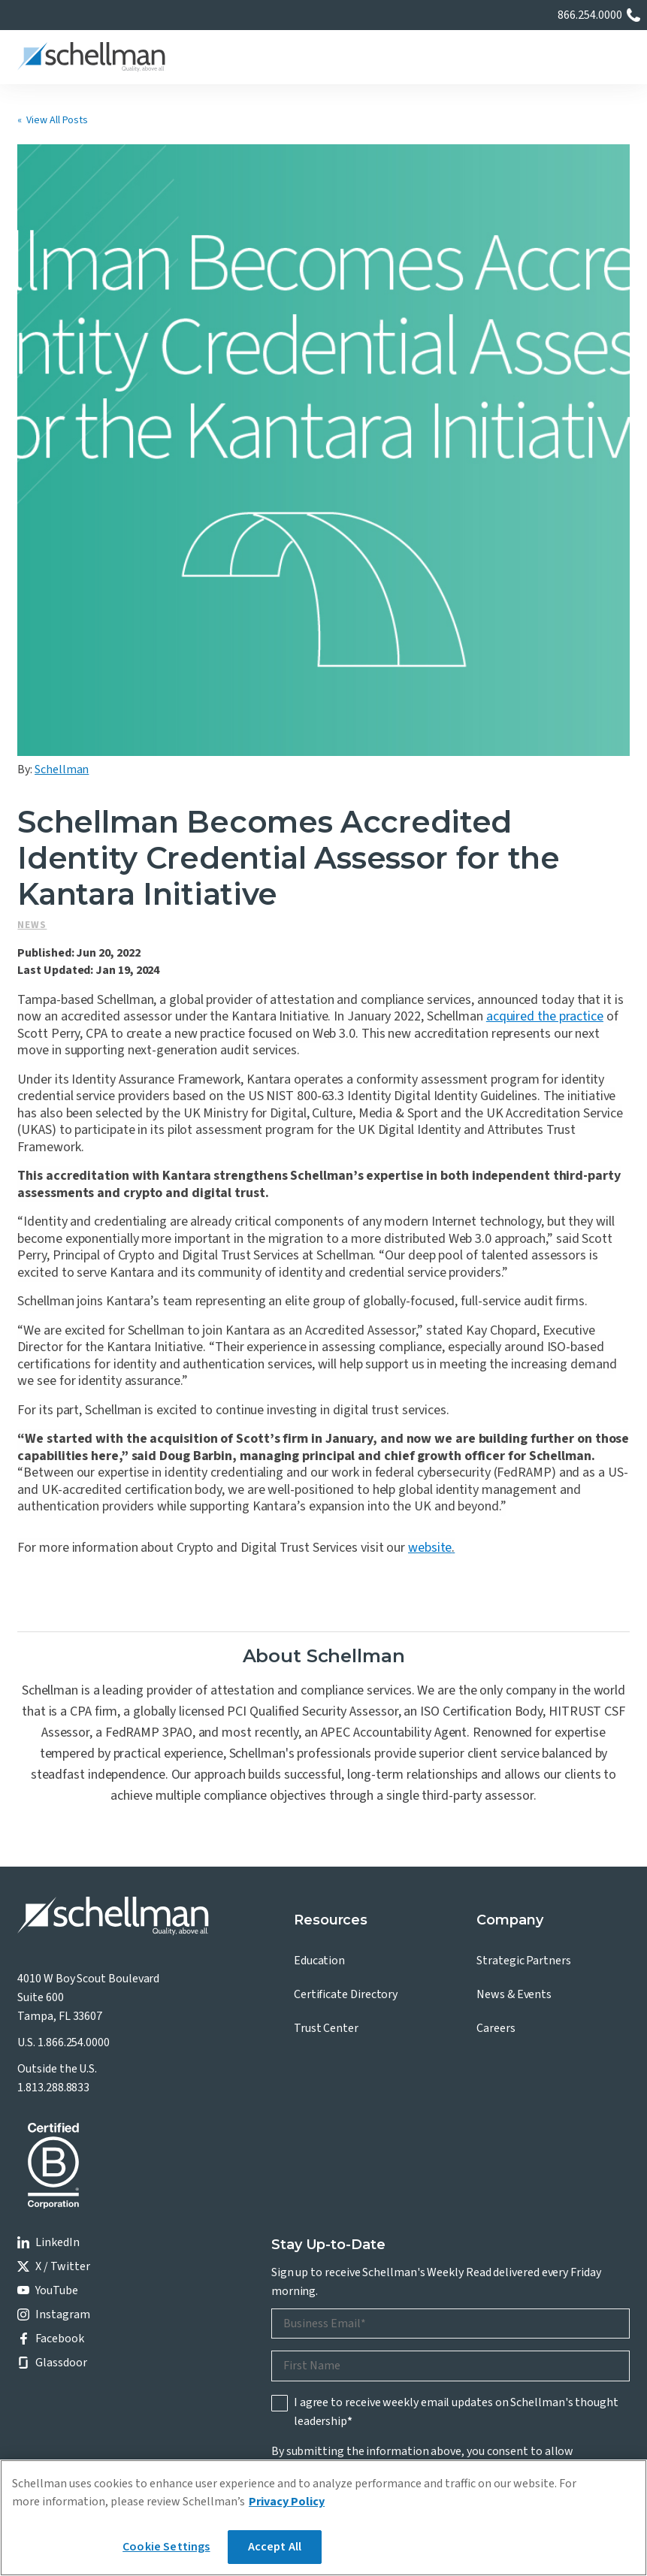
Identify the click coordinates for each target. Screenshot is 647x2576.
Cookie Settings (166, 2546)
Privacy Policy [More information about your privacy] (287, 2501)
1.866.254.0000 (74, 1775)
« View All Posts (52, 120)
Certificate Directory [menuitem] (346, 1727)
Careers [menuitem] (495, 1760)
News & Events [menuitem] (514, 1727)
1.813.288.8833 (53, 1819)
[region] (323, 2518)
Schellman (62, 502)
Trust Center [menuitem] (326, 1760)
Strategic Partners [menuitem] (523, 1693)
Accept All (275, 2546)
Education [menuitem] (319, 1693)
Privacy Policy (325, 2221)
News (32, 657)
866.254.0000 (590, 15)
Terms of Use (195, 2363)
